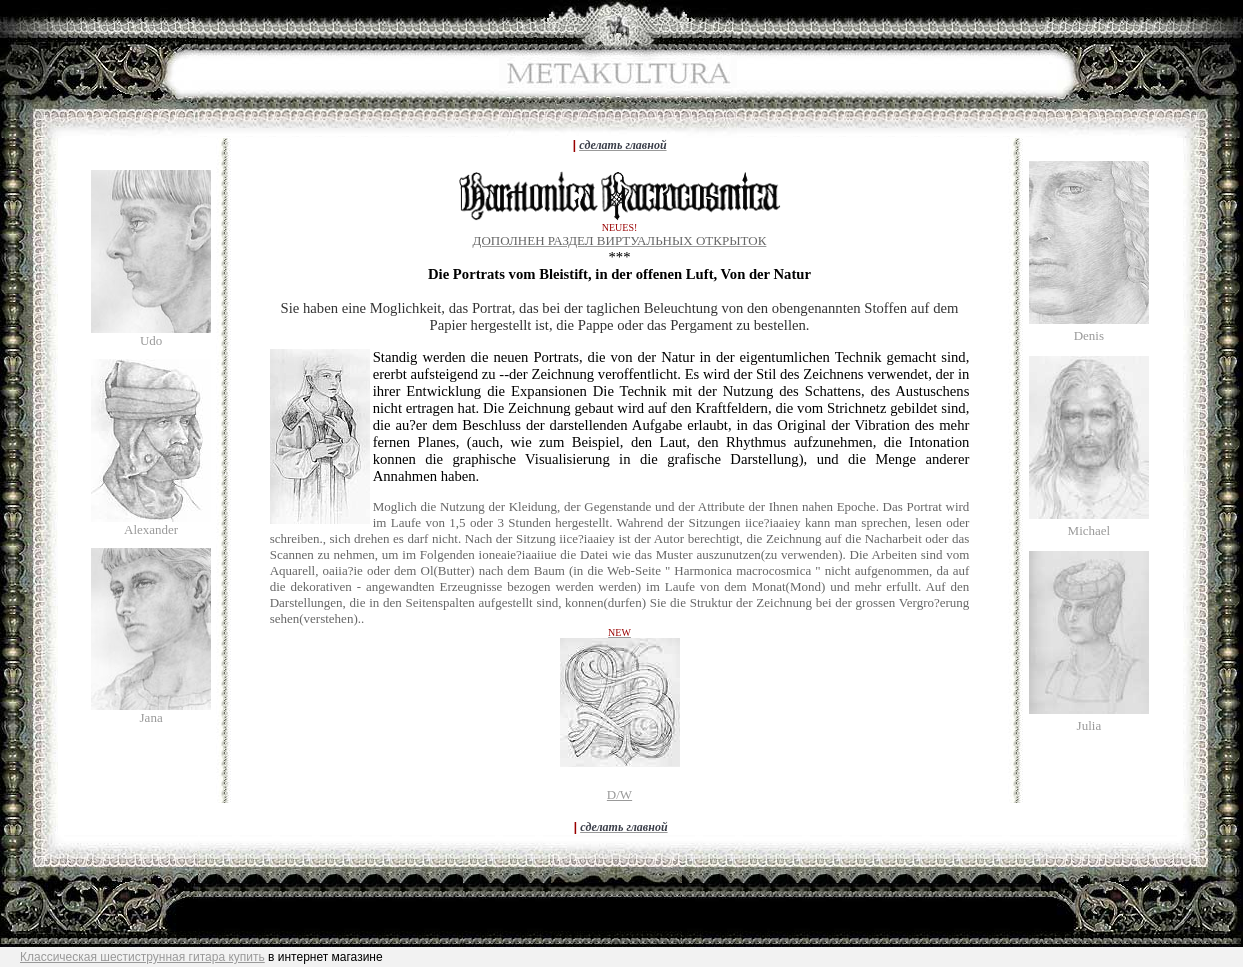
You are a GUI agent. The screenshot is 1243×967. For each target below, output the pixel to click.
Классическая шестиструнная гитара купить (142, 957)
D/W (619, 794)
